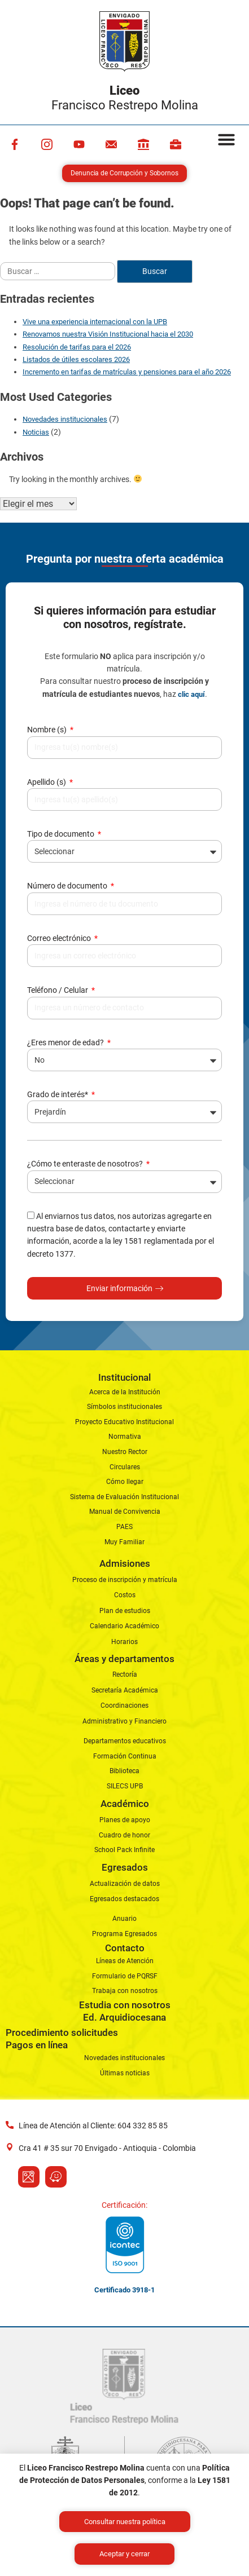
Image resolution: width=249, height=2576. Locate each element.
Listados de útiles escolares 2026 (76, 359)
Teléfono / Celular (58, 990)
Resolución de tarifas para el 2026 (77, 347)
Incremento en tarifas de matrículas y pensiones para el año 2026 (127, 372)
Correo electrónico (60, 938)
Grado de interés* (58, 1094)
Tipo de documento (61, 833)
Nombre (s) (47, 729)
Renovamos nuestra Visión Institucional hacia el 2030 (108, 334)
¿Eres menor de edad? (66, 1042)
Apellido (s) (47, 782)
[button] (226, 139)
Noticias (36, 432)
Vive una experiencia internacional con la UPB (95, 321)
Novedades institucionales (65, 419)
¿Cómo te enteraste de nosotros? (86, 1163)
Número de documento (68, 885)
